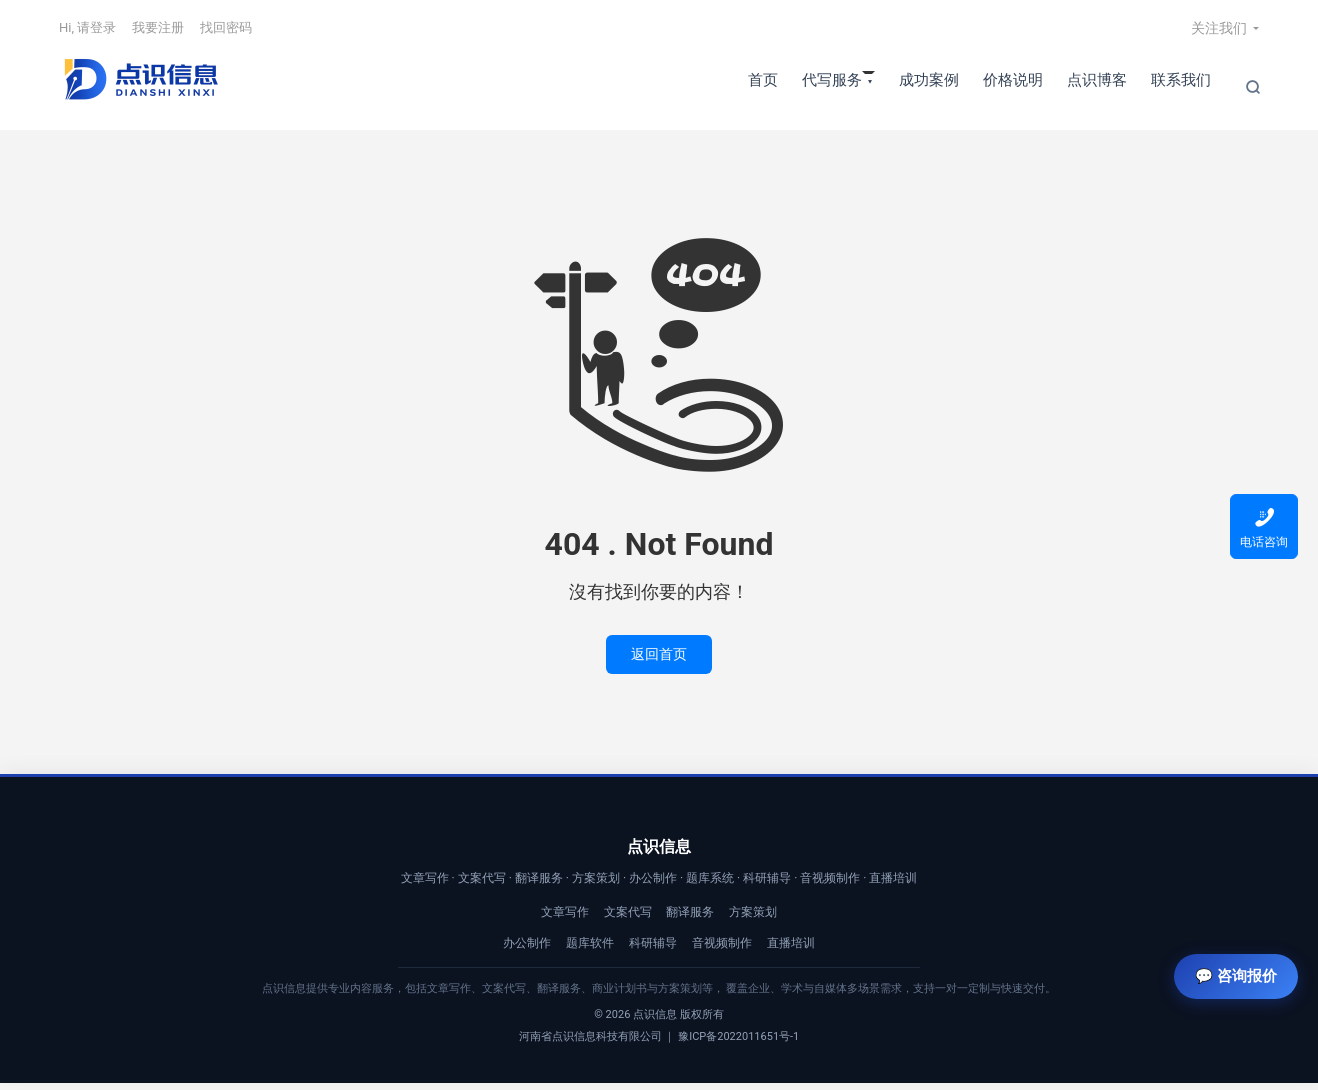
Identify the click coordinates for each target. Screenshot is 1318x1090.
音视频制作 (722, 950)
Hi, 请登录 (87, 33)
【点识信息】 (140, 86)
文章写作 (565, 919)
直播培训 (791, 950)
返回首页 (659, 662)
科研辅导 (653, 950)
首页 (763, 86)
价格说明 (1013, 86)
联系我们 (1181, 86)
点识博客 (1097, 86)
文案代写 (628, 919)
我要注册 (158, 33)
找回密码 (226, 33)
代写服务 (832, 86)
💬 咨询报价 (1229, 966)
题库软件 (590, 950)
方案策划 (753, 919)
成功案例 (929, 86)
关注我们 (1219, 34)
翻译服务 (690, 919)
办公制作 (527, 950)
